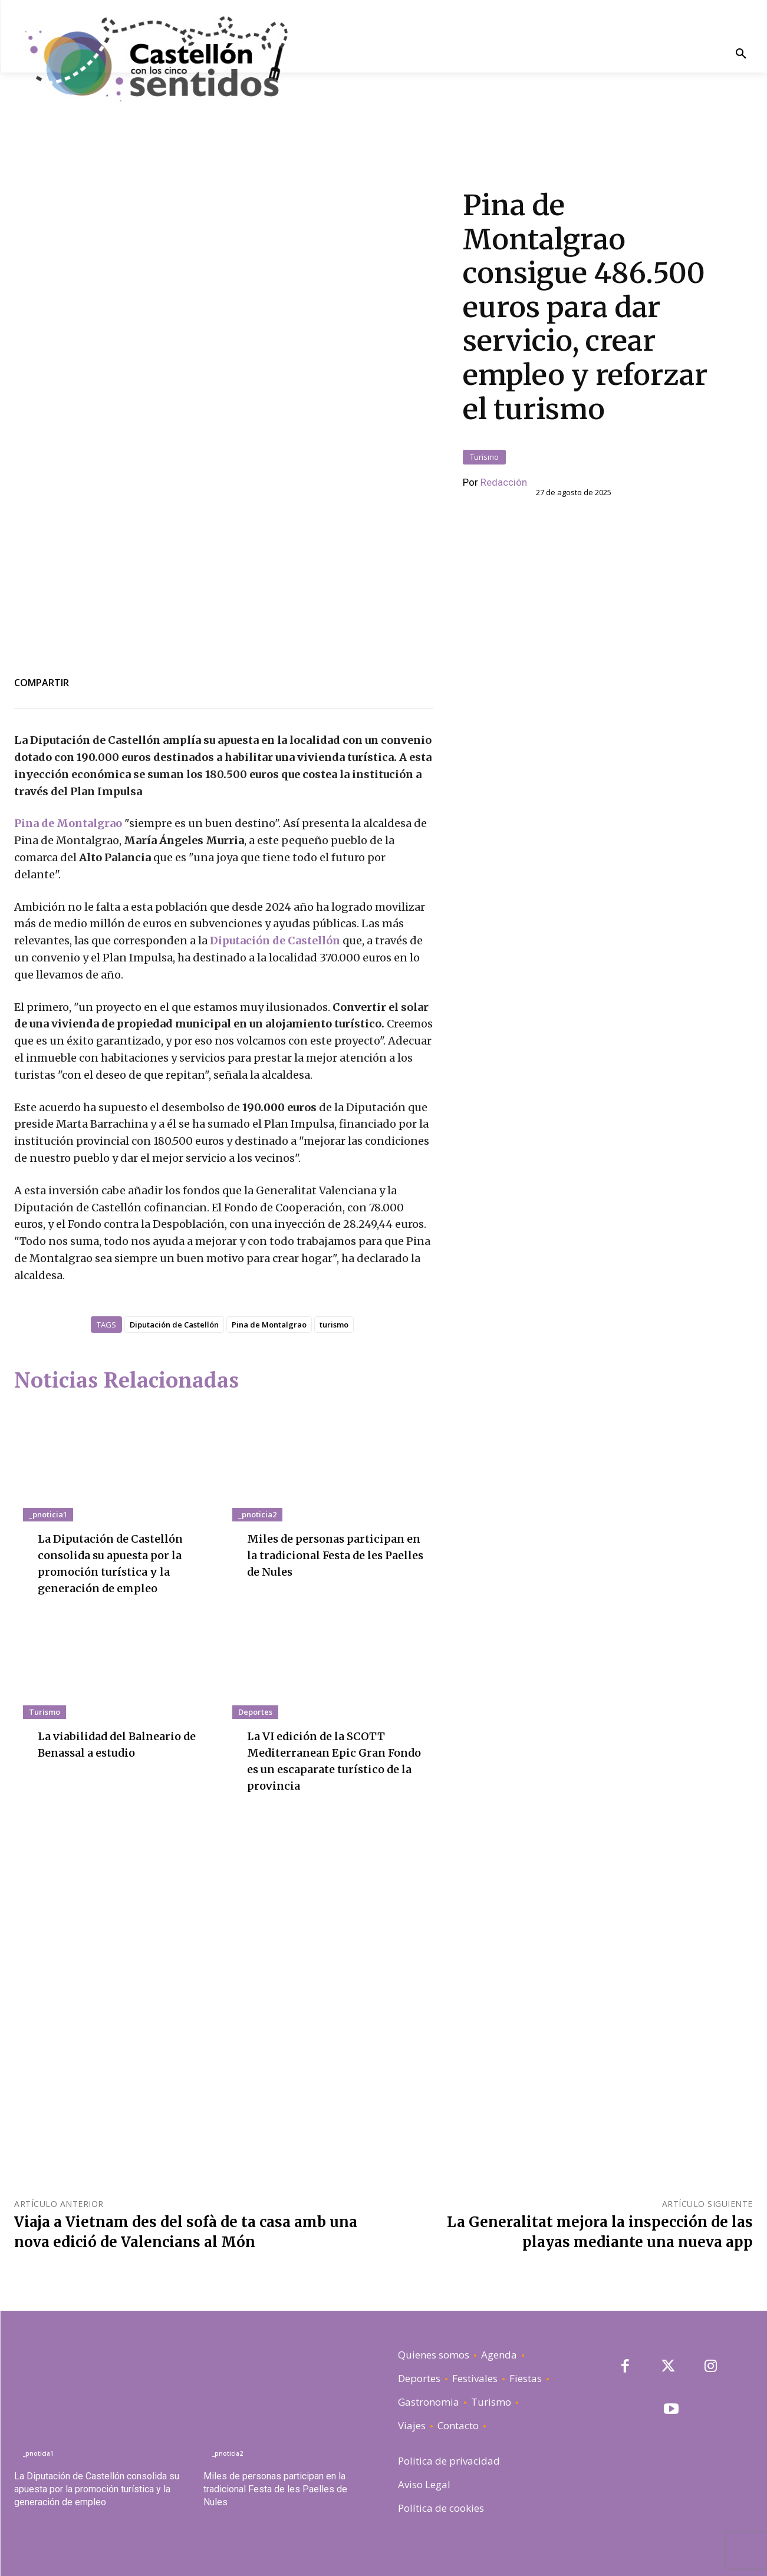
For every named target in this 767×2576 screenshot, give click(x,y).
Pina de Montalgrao (68, 823)
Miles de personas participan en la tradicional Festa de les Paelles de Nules (333, 1555)
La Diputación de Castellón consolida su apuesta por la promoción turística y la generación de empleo (96, 2489)
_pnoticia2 (257, 1514)
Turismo (484, 457)
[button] (741, 54)
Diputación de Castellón (275, 940)
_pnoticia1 (48, 1514)
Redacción (503, 482)
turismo (334, 1324)
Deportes (255, 1712)
